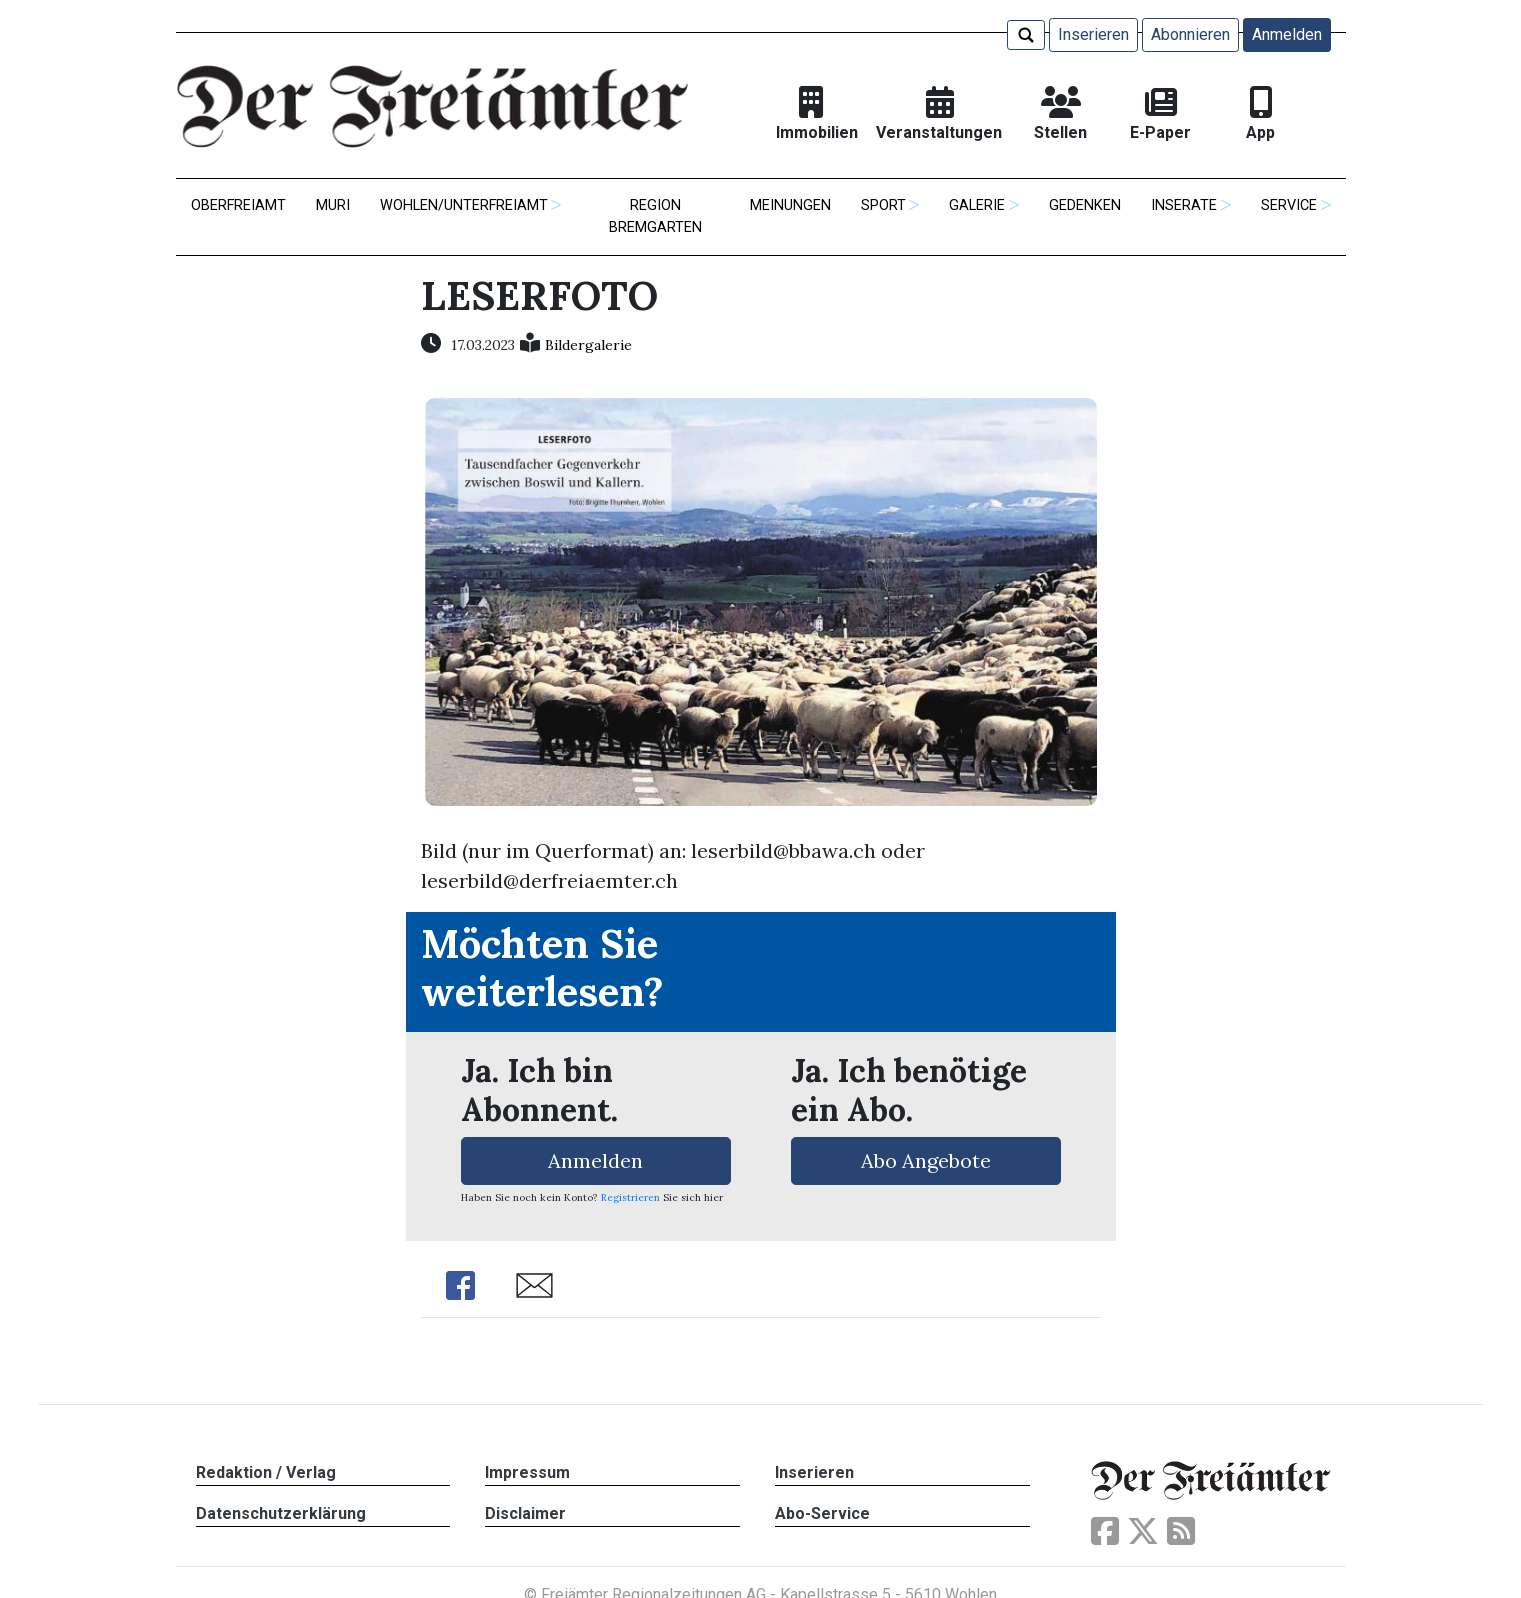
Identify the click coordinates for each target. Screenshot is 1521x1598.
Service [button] (1289, 205)
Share (461, 1285)
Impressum (527, 1472)
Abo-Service (822, 1513)
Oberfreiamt (238, 205)
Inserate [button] (1184, 205)
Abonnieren (1190, 34)
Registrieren (630, 1197)
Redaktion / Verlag (266, 1472)
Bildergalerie (588, 345)
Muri (333, 205)
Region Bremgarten (655, 216)
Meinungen (790, 205)
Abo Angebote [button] (926, 1160)
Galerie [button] (977, 205)
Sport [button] (883, 205)
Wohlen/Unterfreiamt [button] (464, 205)
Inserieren (1093, 34)
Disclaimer (525, 1513)
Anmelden (1287, 34)
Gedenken (1085, 205)
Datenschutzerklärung (281, 1513)
